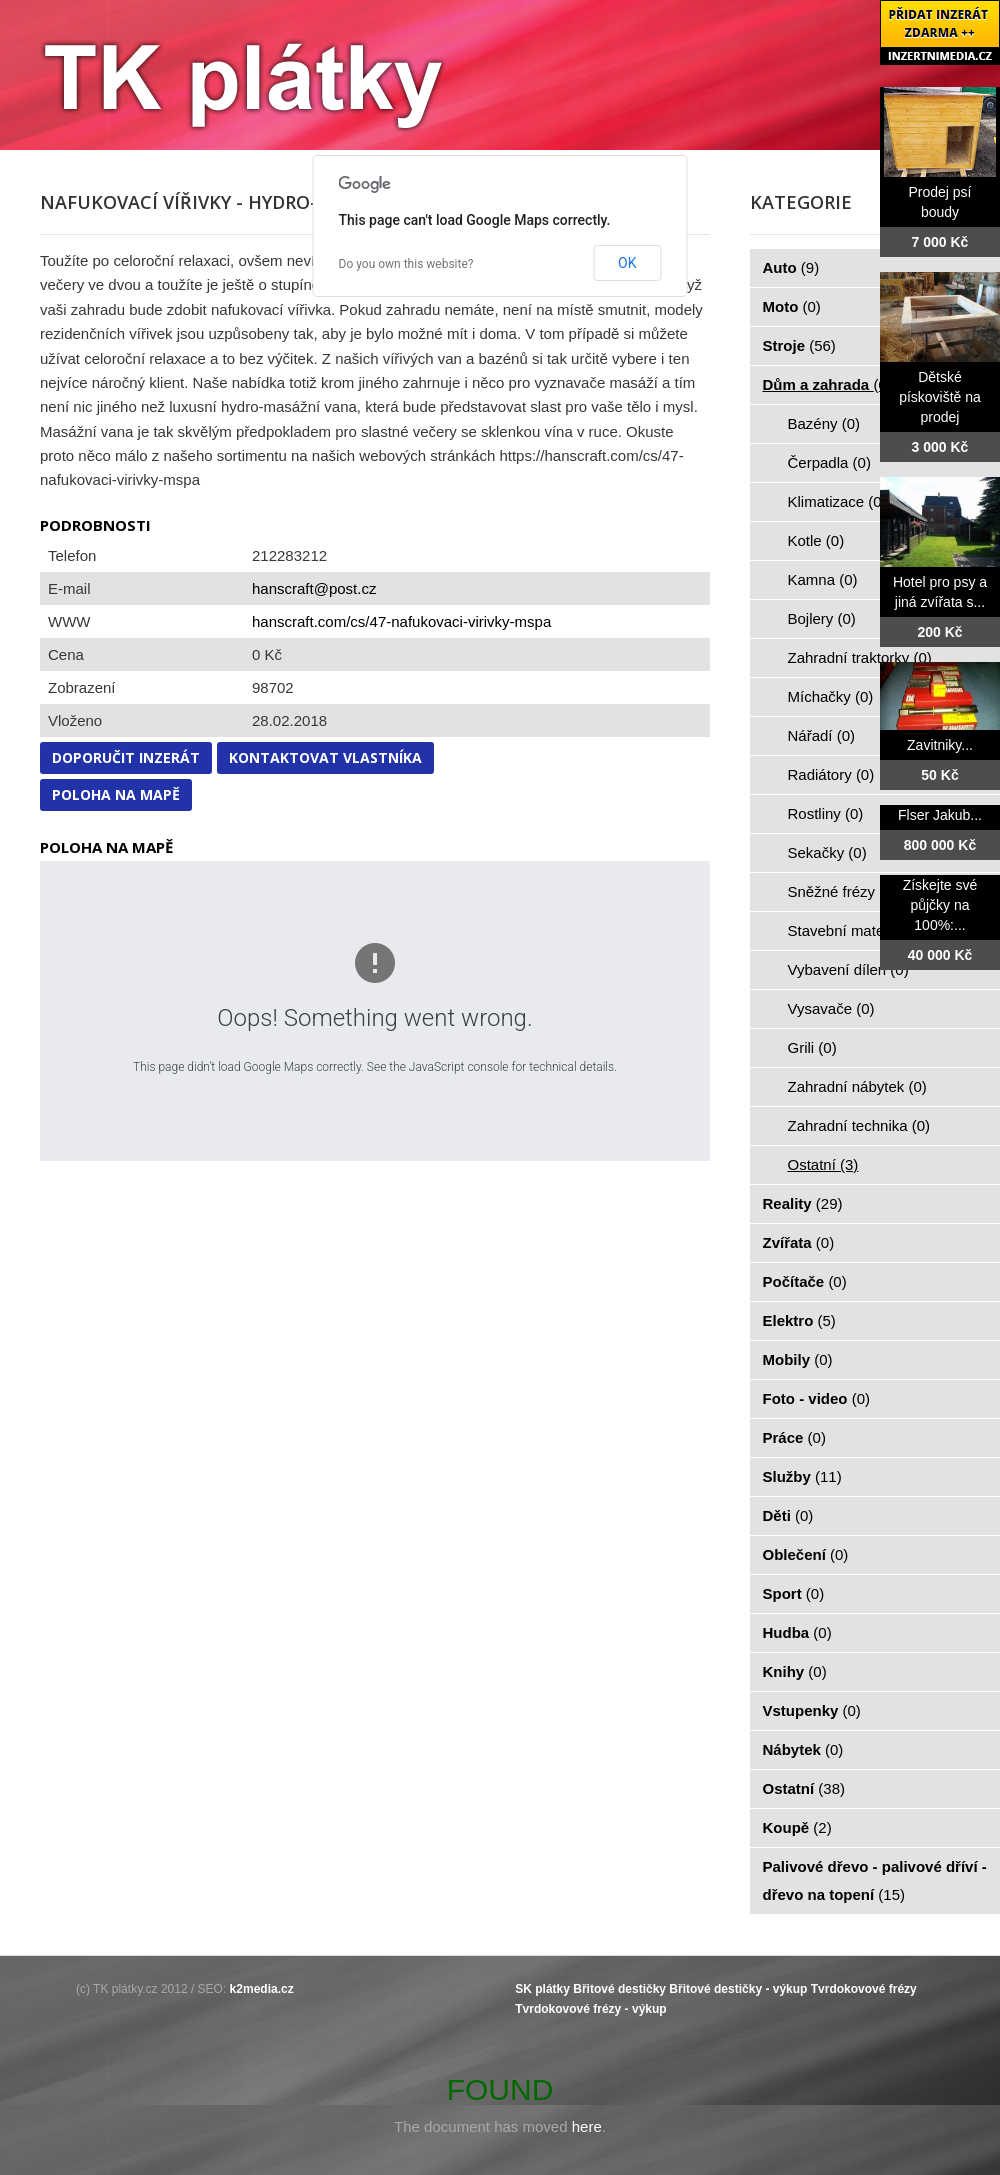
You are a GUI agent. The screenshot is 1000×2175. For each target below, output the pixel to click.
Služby (802, 1476)
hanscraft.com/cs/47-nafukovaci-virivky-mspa (401, 621)
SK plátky (542, 1989)
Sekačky (827, 852)
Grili (812, 1047)
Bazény (824, 423)
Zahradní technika (859, 1125)
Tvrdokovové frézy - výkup (590, 2009)
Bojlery (822, 618)
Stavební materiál (857, 930)
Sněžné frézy (843, 891)
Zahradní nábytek (857, 1086)
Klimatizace (837, 501)
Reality (803, 1203)
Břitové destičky (619, 1989)
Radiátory (831, 774)
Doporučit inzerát (126, 757)
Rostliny (826, 813)
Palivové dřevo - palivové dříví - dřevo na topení (875, 1880)
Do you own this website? (406, 264)
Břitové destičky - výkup (738, 1989)
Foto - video (817, 1398)
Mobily (798, 1359)
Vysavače (831, 1008)
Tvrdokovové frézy (864, 1989)
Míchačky (831, 696)
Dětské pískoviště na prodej (940, 397)
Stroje (799, 345)
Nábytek (803, 1749)
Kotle (816, 540)
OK (627, 263)
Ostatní (823, 1164)
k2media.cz (262, 1989)
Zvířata (799, 1242)
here (587, 2126)
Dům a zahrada (827, 384)
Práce (794, 1437)
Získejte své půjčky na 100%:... (940, 905)
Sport (794, 1593)
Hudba (797, 1632)
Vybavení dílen (848, 969)
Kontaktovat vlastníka (325, 757)
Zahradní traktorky (860, 657)
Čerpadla (829, 462)
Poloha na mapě (116, 794)
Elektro (799, 1320)
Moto (792, 306)
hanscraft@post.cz (314, 588)
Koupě (797, 1827)
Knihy (795, 1671)
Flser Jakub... (940, 815)
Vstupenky (812, 1710)
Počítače (805, 1281)
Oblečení (806, 1554)
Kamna (823, 579)
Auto (791, 267)
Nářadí (822, 735)
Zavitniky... (940, 745)
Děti (788, 1515)
